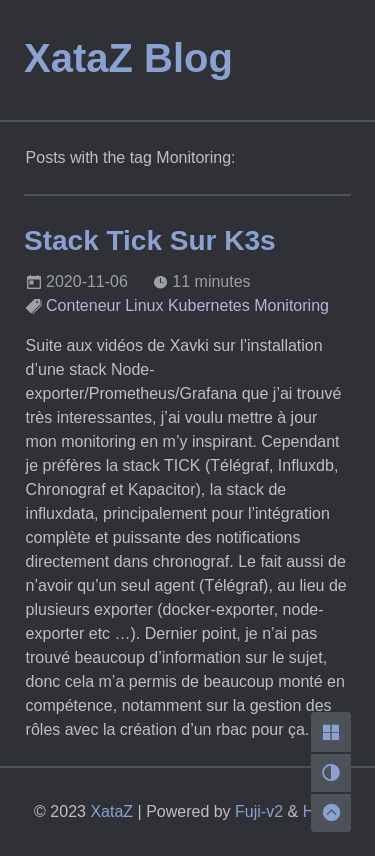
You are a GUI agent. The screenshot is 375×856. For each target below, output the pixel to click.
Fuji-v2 (259, 811)
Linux (144, 305)
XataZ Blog (128, 58)
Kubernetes (209, 305)
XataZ (111, 811)
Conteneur (83, 305)
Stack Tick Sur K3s (150, 240)
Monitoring (291, 305)
